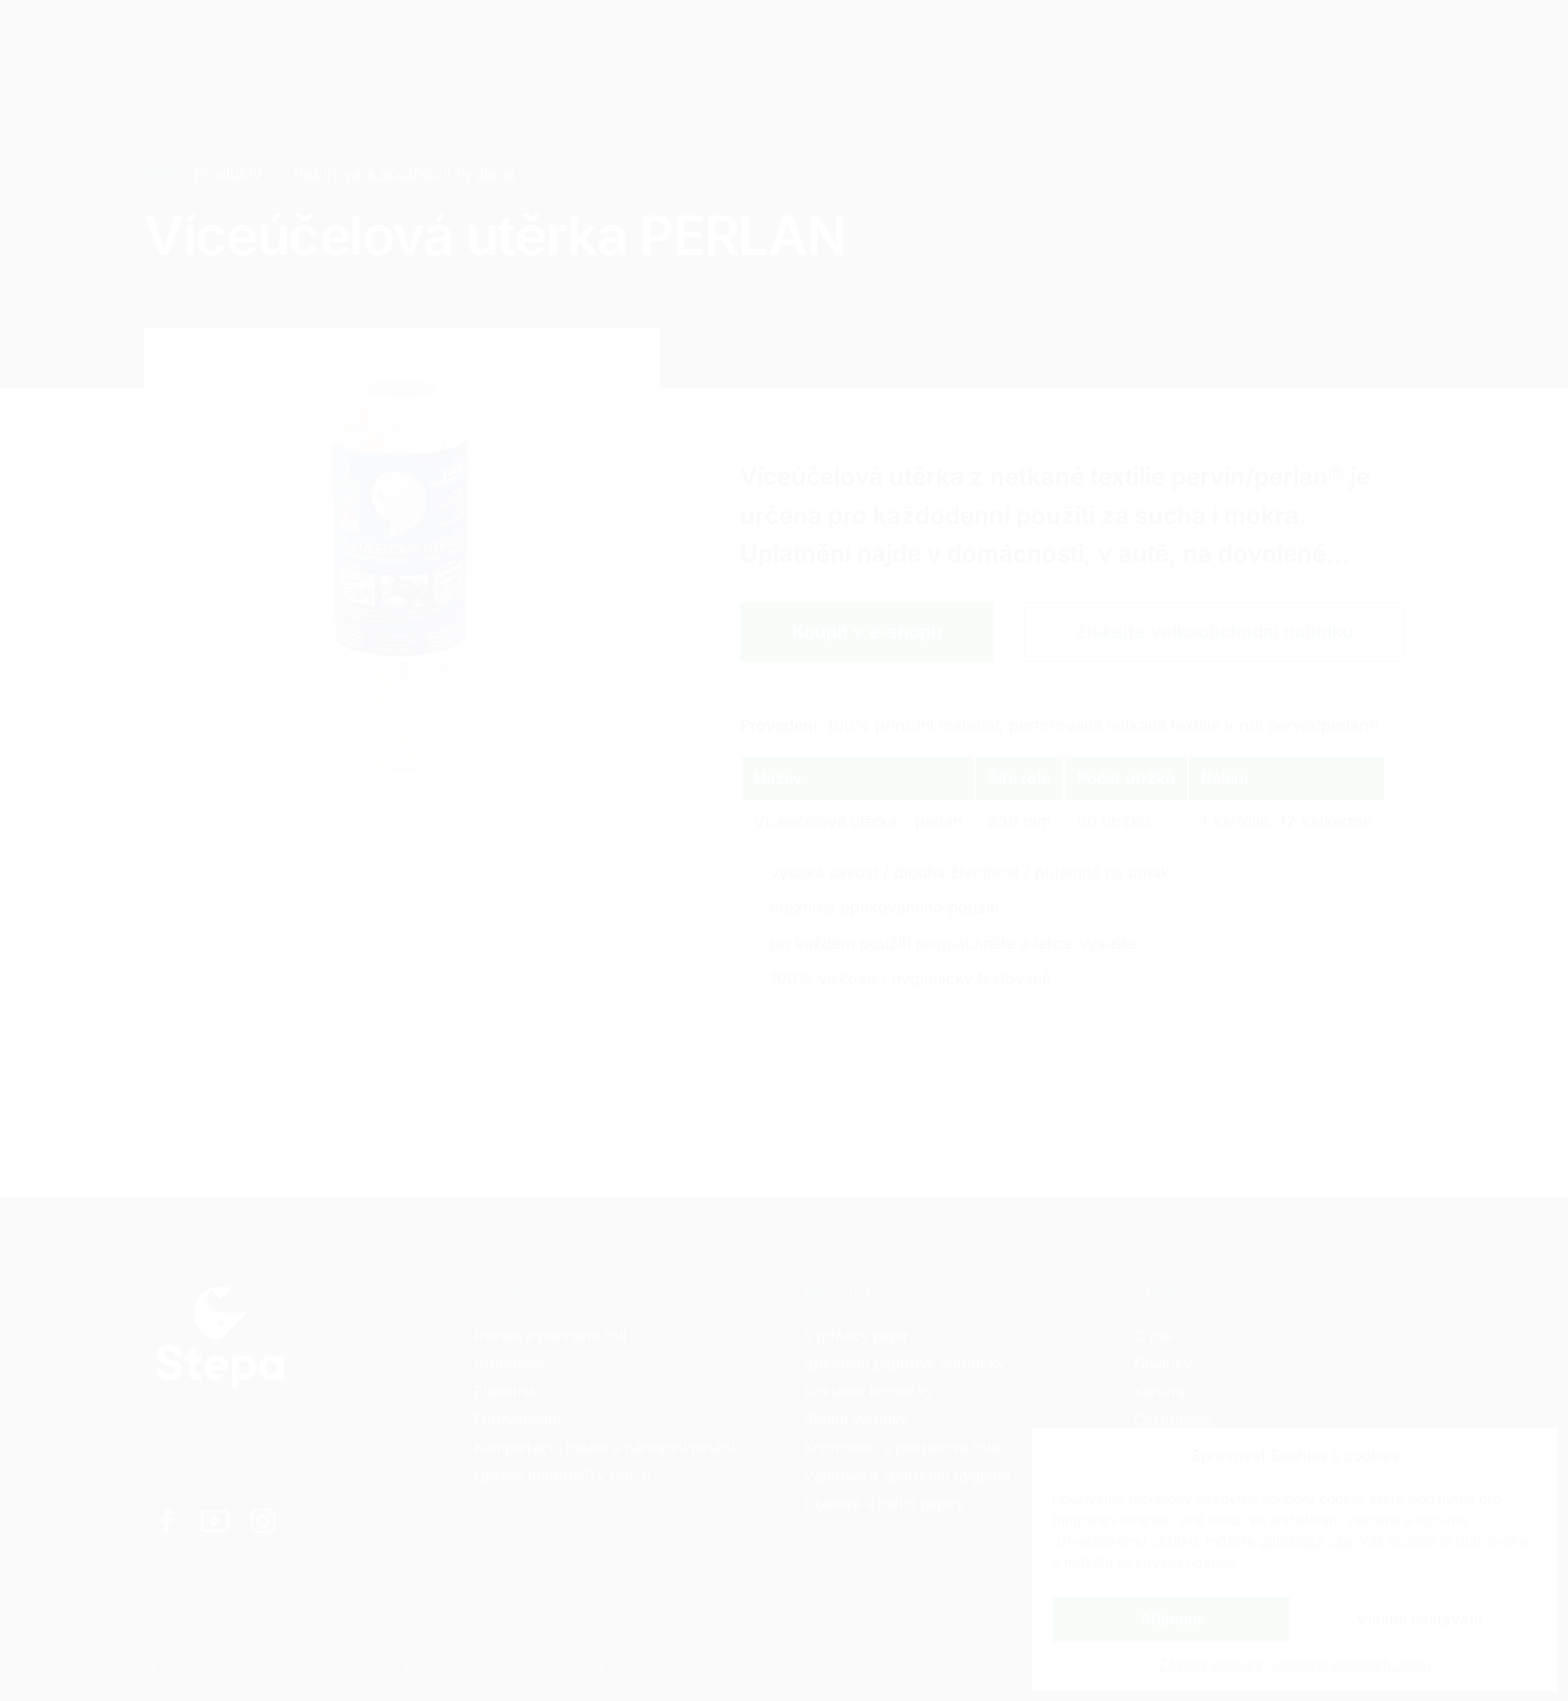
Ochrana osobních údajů (1351, 1663)
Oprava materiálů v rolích (562, 1475)
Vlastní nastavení (1419, 1619)
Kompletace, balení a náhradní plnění (604, 1447)
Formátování (517, 1419)
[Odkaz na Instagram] (263, 1521)
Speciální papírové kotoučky (904, 1363)
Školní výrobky (856, 1419)
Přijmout (1171, 1619)
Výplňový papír (856, 1335)
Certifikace (1173, 1419)
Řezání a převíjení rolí (550, 1335)
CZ (1233, 40)
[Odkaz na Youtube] (215, 1521)
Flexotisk (506, 1391)
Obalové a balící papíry (884, 1503)
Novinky (1162, 1363)
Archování (510, 1363)
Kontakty (622, 39)
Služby (292, 39)
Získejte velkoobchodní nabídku (1214, 631)
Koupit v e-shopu (867, 631)
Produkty (401, 39)
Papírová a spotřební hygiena (403, 173)
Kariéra (512, 39)
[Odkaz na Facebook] (167, 1521)
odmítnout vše (1305, 1540)
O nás (1154, 1335)
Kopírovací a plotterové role (902, 1447)
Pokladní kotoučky (869, 1391)
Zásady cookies (1210, 1663)
